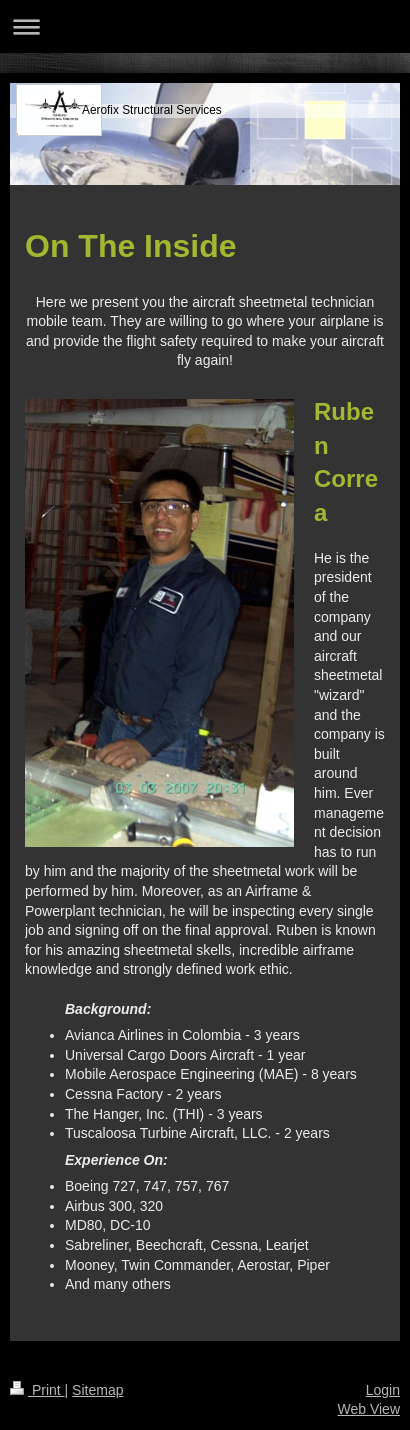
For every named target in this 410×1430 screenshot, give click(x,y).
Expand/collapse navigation (205, 26)
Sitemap (97, 1390)
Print (37, 1390)
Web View (368, 1409)
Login (383, 1390)
